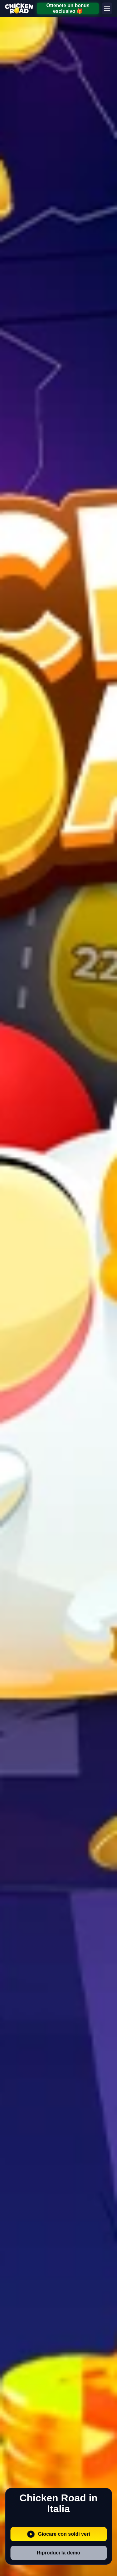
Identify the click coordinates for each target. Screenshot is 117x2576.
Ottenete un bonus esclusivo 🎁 (68, 8)
